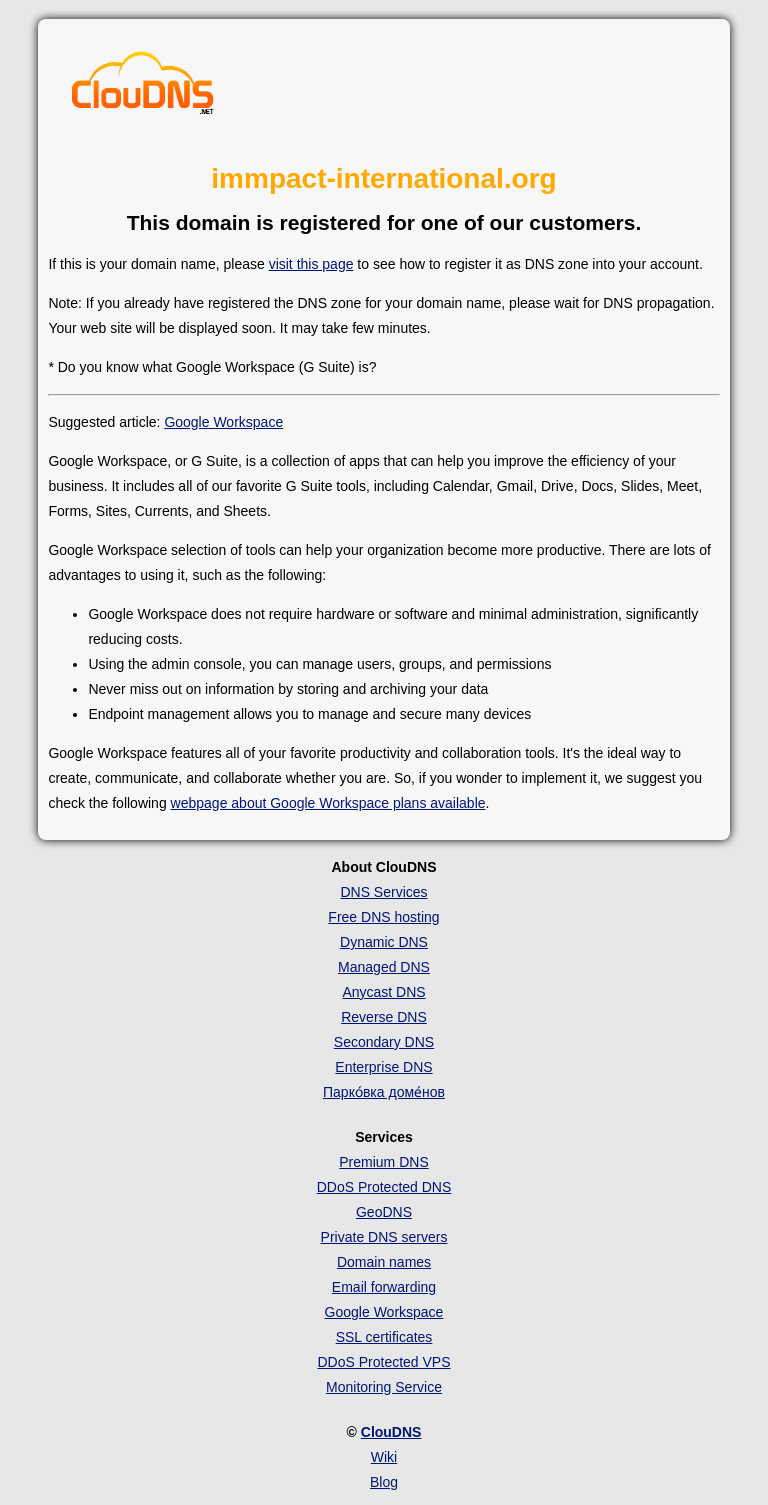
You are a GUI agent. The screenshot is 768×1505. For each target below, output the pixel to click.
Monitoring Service (384, 1387)
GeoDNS (384, 1212)
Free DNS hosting (383, 917)
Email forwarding (384, 1287)
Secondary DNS (384, 1042)
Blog (384, 1482)
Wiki (384, 1457)
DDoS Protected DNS (384, 1187)
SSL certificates (384, 1337)
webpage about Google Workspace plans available (328, 803)
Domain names (384, 1262)
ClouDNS (391, 1432)
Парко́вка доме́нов (384, 1092)
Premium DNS (383, 1162)
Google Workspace (223, 422)
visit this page (311, 264)
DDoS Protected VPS (383, 1362)
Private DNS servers (384, 1237)
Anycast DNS (383, 992)
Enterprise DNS (383, 1067)
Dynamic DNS (384, 942)
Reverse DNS (384, 1017)
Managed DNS (384, 967)
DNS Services (383, 892)
